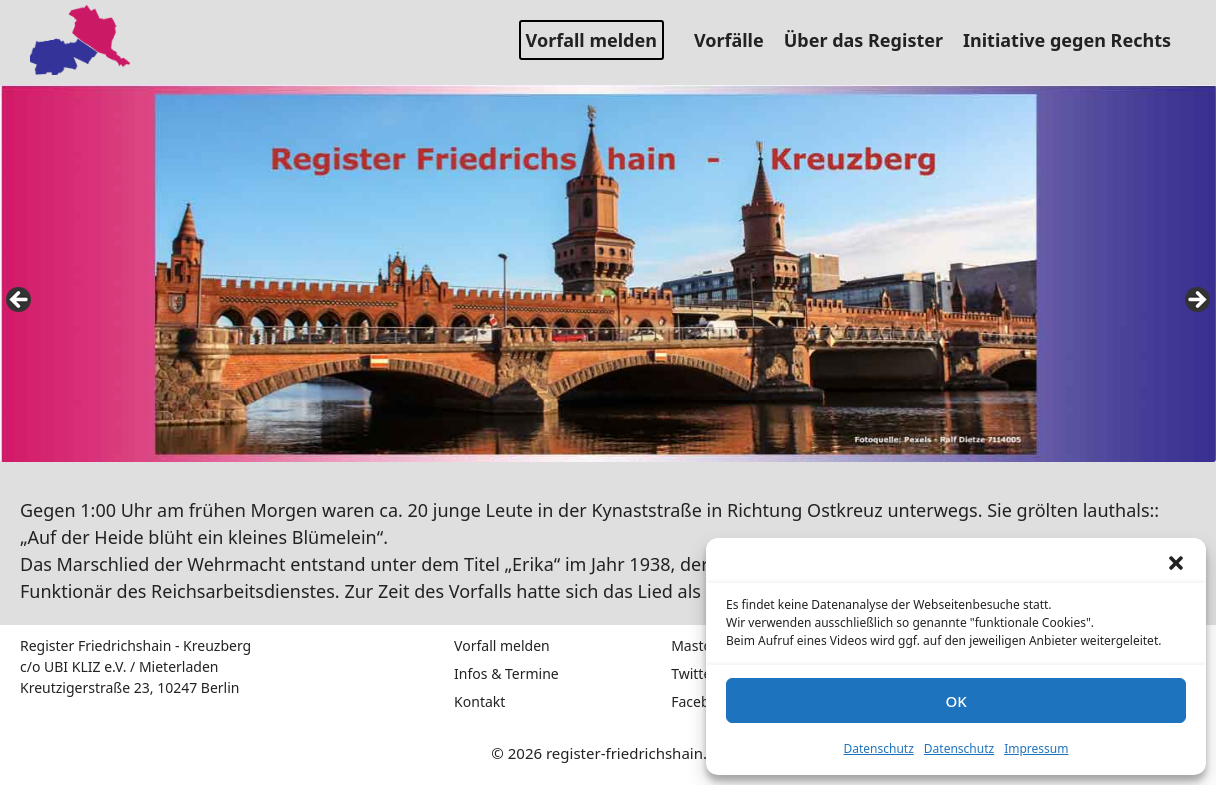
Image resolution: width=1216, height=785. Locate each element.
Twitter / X (704, 673)
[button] (1176, 563)
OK (955, 701)
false (20, 301)
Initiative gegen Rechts (1074, 40)
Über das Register (871, 40)
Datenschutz (879, 748)
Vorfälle (736, 40)
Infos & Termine (506, 673)
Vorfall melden (591, 40)
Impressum (1036, 748)
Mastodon (704, 645)
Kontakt (479, 701)
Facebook (702, 701)
